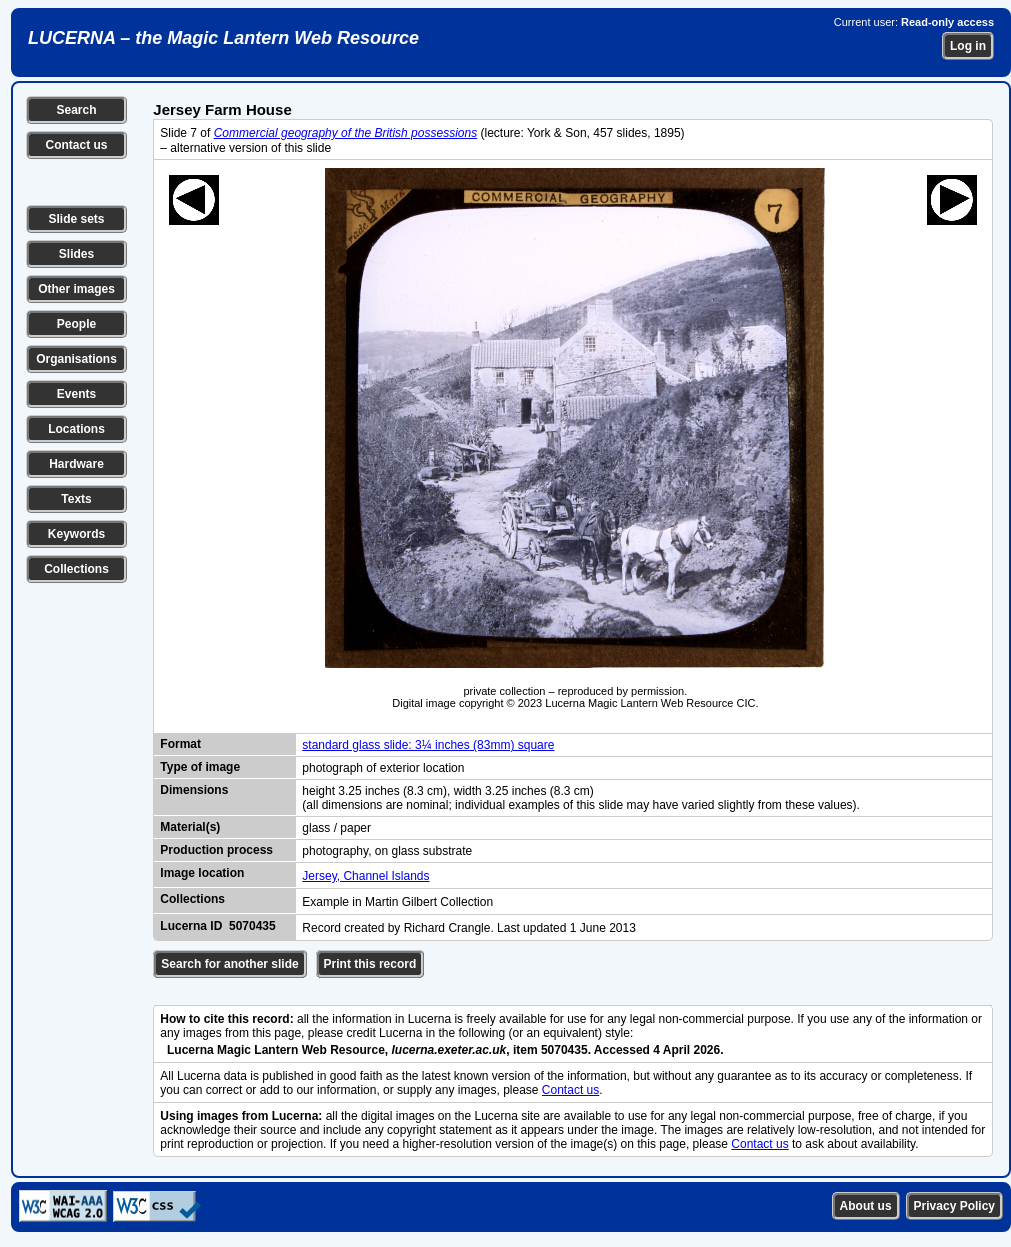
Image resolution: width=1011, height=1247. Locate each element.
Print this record (370, 964)
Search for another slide (229, 964)
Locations (76, 429)
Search (76, 110)
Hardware (76, 464)
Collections (76, 569)
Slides (76, 254)
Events (76, 394)
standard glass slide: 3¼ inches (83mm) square (428, 745)
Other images (76, 289)
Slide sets (76, 219)
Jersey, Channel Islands (365, 876)
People (76, 324)
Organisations (76, 359)
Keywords (76, 534)
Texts (76, 499)
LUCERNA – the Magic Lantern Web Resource (223, 38)
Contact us (76, 145)
